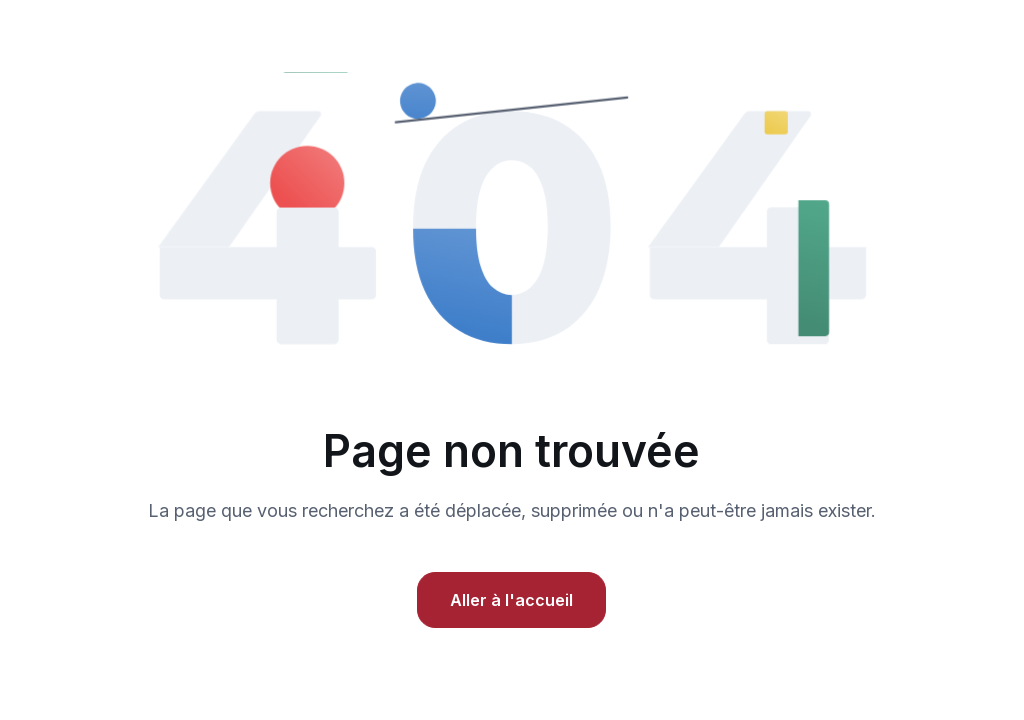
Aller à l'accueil (511, 600)
